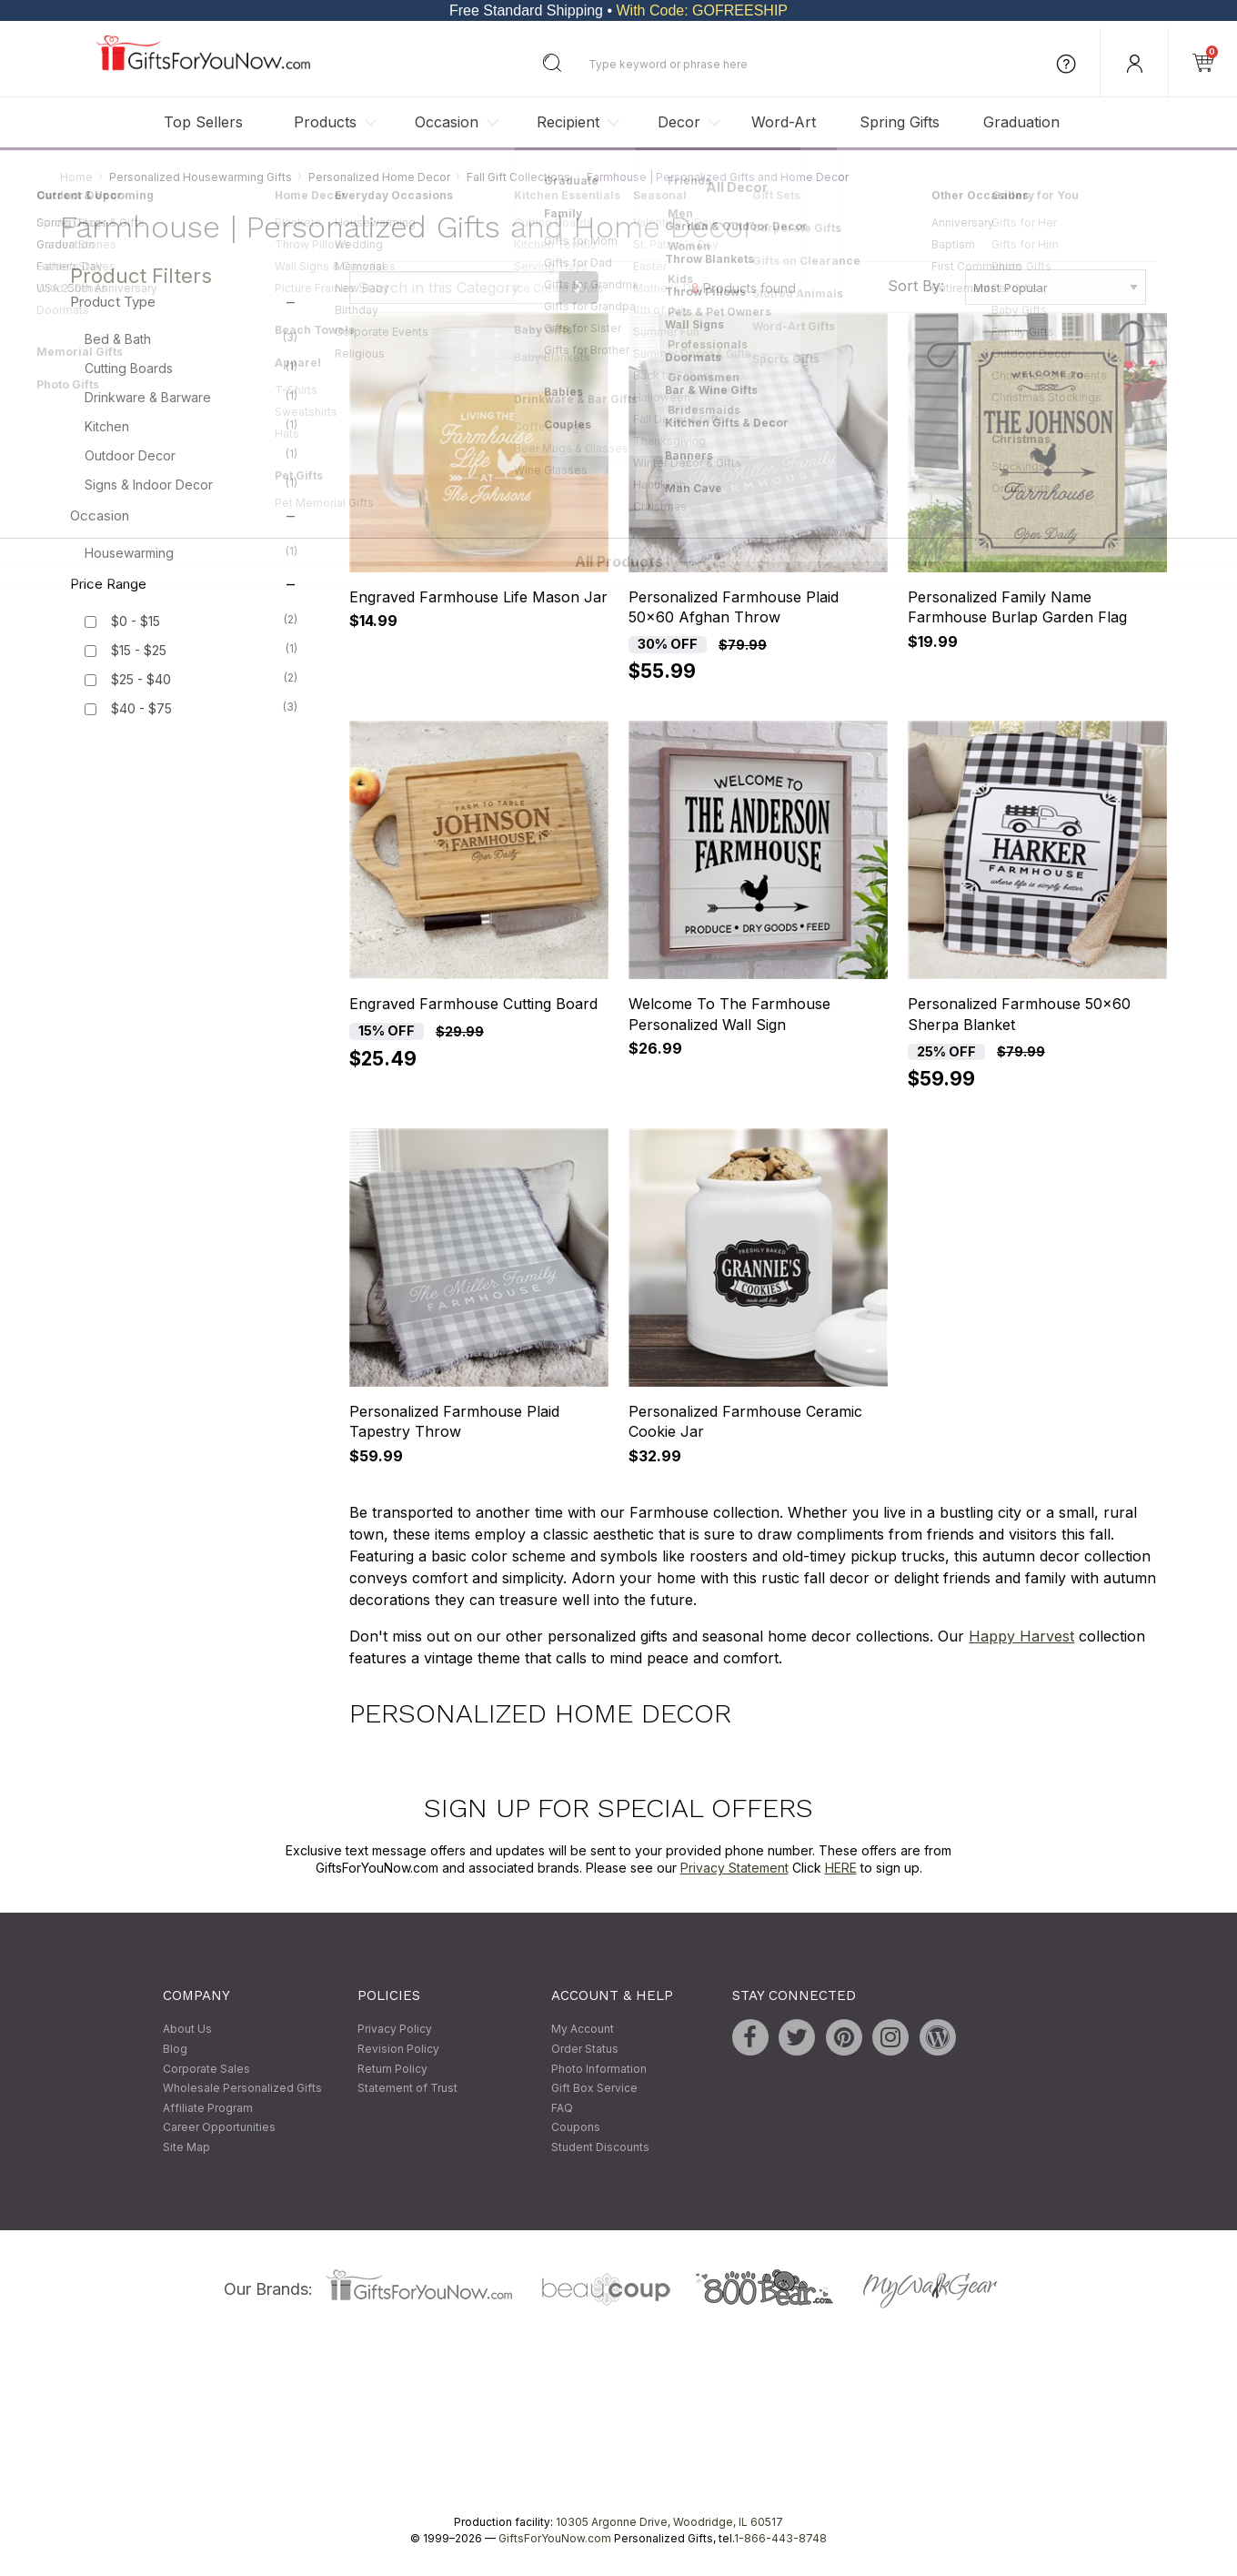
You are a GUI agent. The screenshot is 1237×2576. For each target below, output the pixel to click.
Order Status (584, 2049)
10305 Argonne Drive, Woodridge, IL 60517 (669, 2522)
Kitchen (191, 426)
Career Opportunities (219, 2128)
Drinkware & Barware (191, 397)
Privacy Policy (394, 2029)
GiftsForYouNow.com (554, 2538)
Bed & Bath (191, 338)
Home (76, 177)
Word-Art (783, 122)
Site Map (186, 2147)
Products (325, 122)
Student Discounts (600, 2147)
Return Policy (392, 2069)
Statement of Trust (407, 2089)
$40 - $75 (141, 709)
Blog (175, 2049)
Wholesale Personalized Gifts (242, 2089)
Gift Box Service (594, 2089)
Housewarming (191, 552)
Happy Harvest (1021, 1637)
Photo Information (599, 2069)
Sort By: (916, 286)
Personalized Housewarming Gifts (200, 177)
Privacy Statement (734, 1868)
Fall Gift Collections (518, 177)
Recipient (568, 122)
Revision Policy (398, 2049)
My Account (582, 2029)
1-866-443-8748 (780, 2538)
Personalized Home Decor (379, 177)
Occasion (446, 122)
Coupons (575, 2128)
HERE (841, 1868)
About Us (187, 2029)
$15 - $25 (138, 651)
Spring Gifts (900, 122)
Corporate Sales (206, 2069)
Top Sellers (203, 122)
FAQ (562, 2108)
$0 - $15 (135, 622)
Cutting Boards (191, 368)
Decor (679, 122)
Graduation (1021, 122)
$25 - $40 (141, 680)
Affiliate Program (208, 2108)
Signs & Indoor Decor (191, 484)
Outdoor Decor (191, 455)
